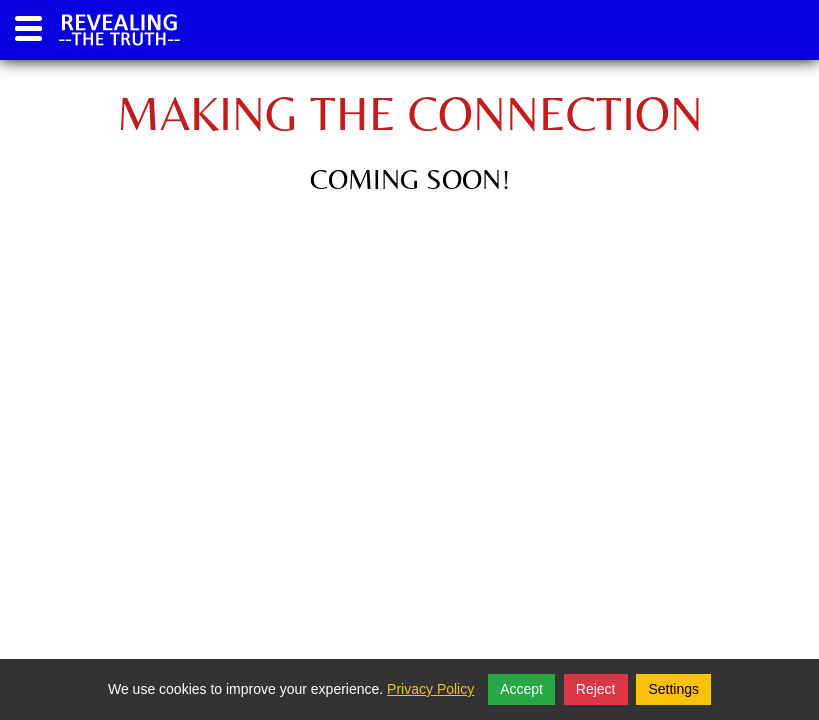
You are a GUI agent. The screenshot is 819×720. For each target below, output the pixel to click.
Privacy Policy (430, 689)
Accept (521, 689)
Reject (596, 689)
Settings (673, 689)
